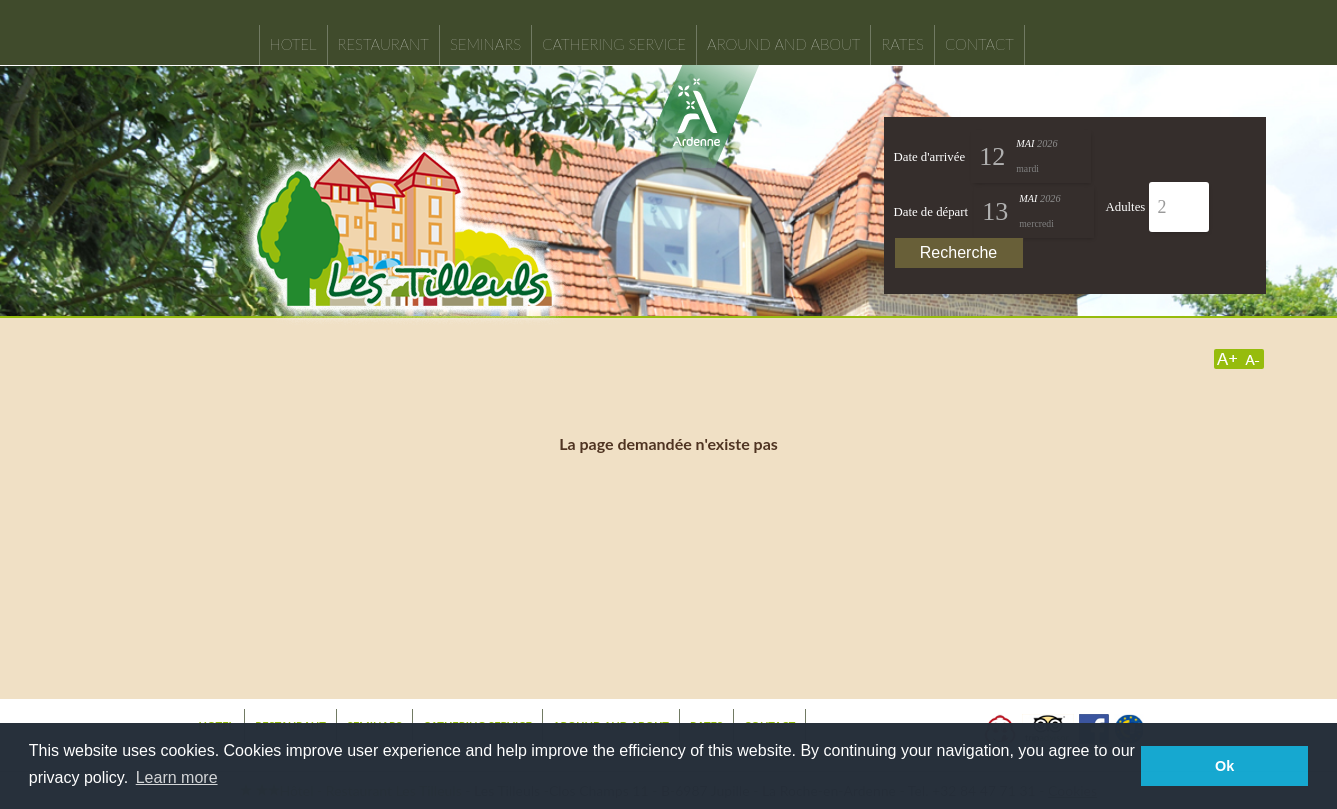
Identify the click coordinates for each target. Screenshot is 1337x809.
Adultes (1126, 207)
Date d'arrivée (930, 157)
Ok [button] (1224, 766)
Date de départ (931, 212)
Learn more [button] (177, 777)
